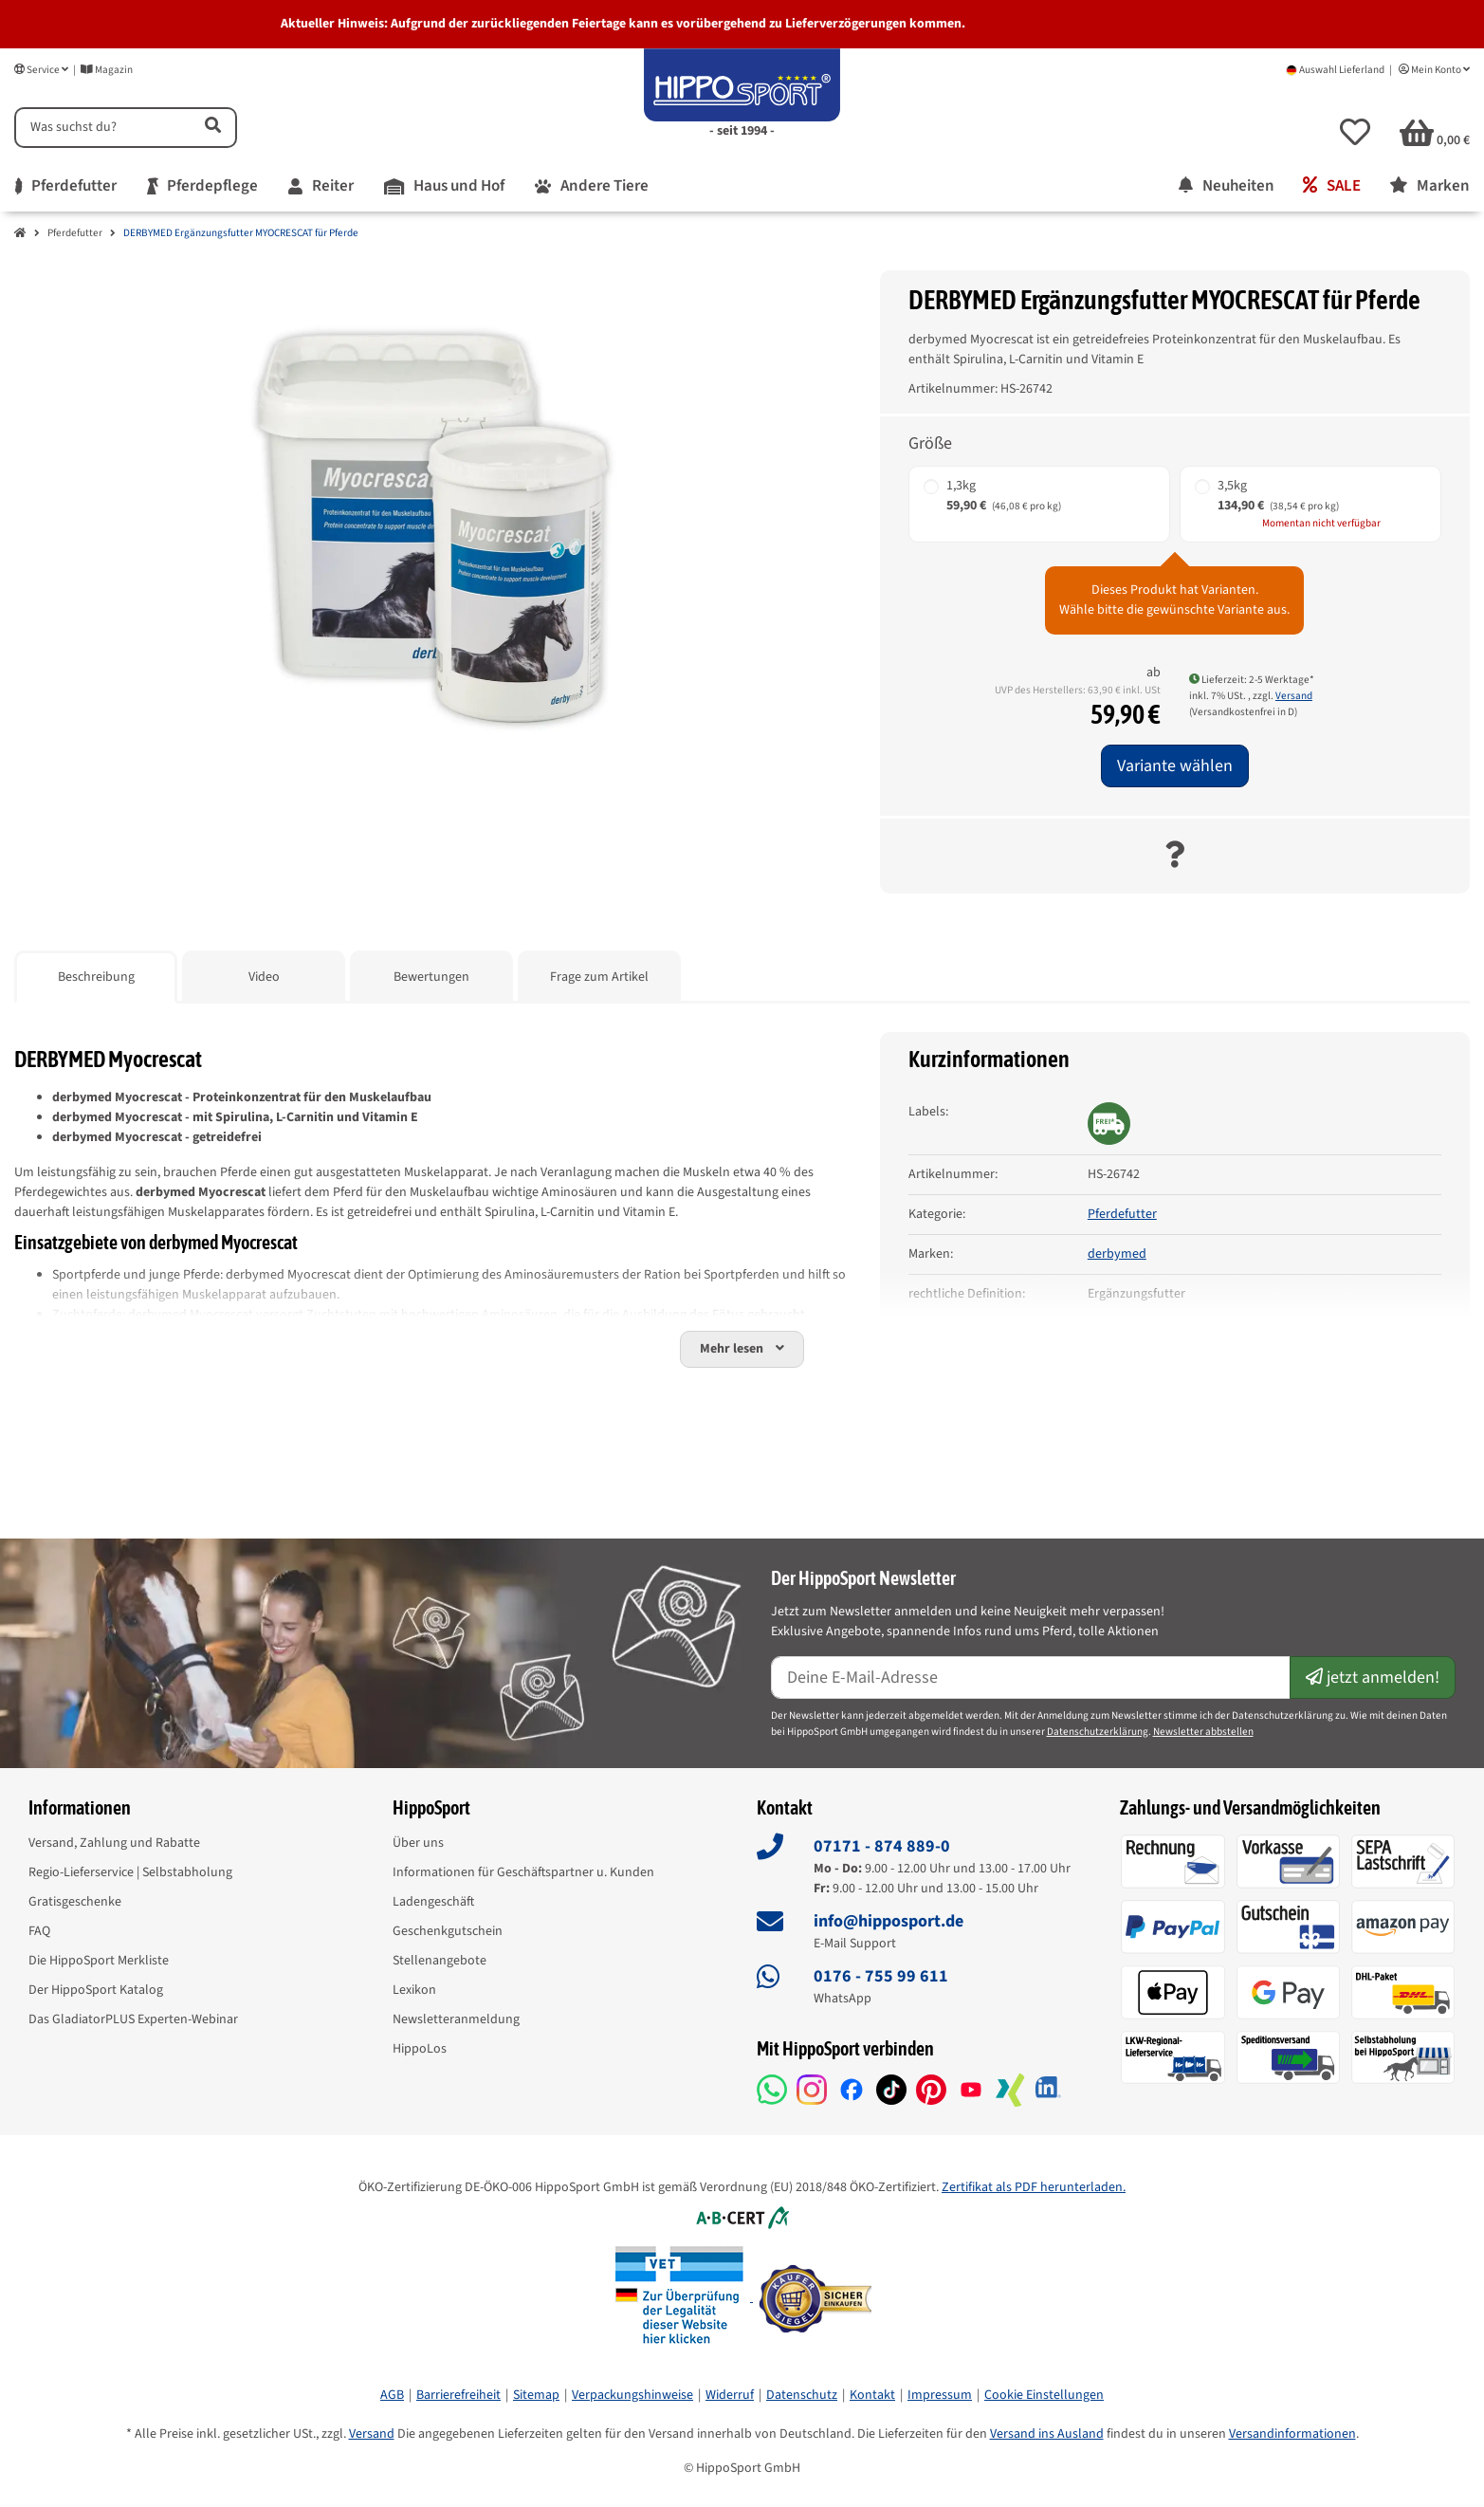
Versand (1293, 696)
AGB (392, 2395)
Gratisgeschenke (74, 1901)
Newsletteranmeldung (456, 2019)
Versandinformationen (1292, 2433)
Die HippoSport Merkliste (98, 1960)
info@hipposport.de (888, 1921)
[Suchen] (100, 127)
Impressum (939, 2395)
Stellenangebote (439, 1960)
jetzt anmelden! (1372, 1677)
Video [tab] (264, 977)
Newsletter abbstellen (1203, 1731)
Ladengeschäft (433, 1901)
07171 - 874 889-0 (882, 1846)
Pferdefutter (74, 233)
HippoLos (420, 2048)
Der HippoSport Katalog (95, 1990)
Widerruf (729, 2395)
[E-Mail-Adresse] (1031, 1677)
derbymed (1117, 1253)
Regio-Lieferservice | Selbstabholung (130, 1872)
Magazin (107, 70)
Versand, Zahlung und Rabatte (114, 1843)
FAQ (39, 1931)
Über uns (418, 1843)
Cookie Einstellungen (1044, 2395)
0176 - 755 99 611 (881, 1976)
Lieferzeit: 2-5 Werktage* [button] (1251, 680)
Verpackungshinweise (632, 2395)
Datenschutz (801, 2395)
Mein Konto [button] (1434, 70)
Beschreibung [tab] (96, 977)
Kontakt (872, 2395)
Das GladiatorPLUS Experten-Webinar (133, 2019)
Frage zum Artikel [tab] (599, 977)
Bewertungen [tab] (431, 977)
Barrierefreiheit (458, 2395)
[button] (1355, 132)
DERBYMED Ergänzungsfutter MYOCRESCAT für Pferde (240, 233)
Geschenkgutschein (448, 1931)
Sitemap (536, 2395)
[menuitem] (66, 187)
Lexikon (414, 1990)
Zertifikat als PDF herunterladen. (1034, 2187)
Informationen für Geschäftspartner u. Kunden (523, 1872)
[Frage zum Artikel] (1174, 856)
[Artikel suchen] (211, 127)
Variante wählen (1175, 766)
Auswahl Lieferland (1335, 70)
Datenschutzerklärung (1097, 1731)
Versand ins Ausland (1047, 2433)
